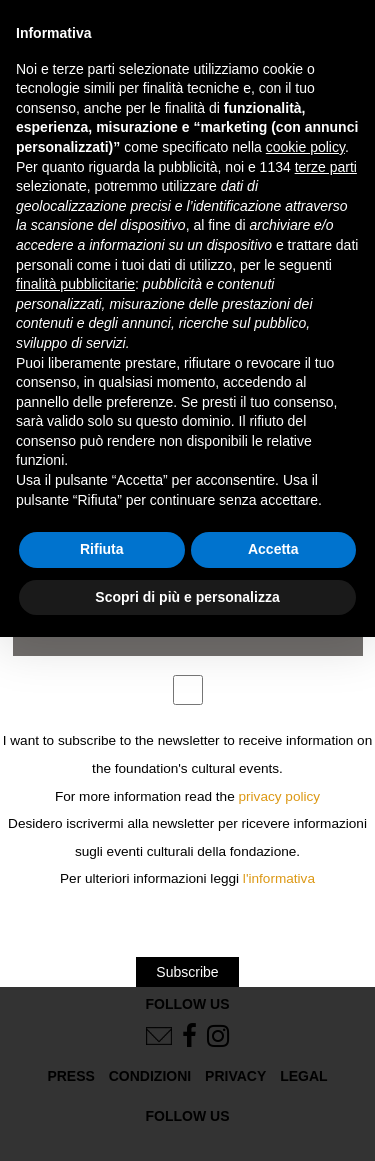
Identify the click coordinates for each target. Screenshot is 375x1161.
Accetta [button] (273, 549)
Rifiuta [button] (102, 549)
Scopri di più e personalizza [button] (187, 597)
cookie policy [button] (305, 147)
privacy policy (280, 796)
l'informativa (279, 878)
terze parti (326, 167)
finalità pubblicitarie (75, 284)
